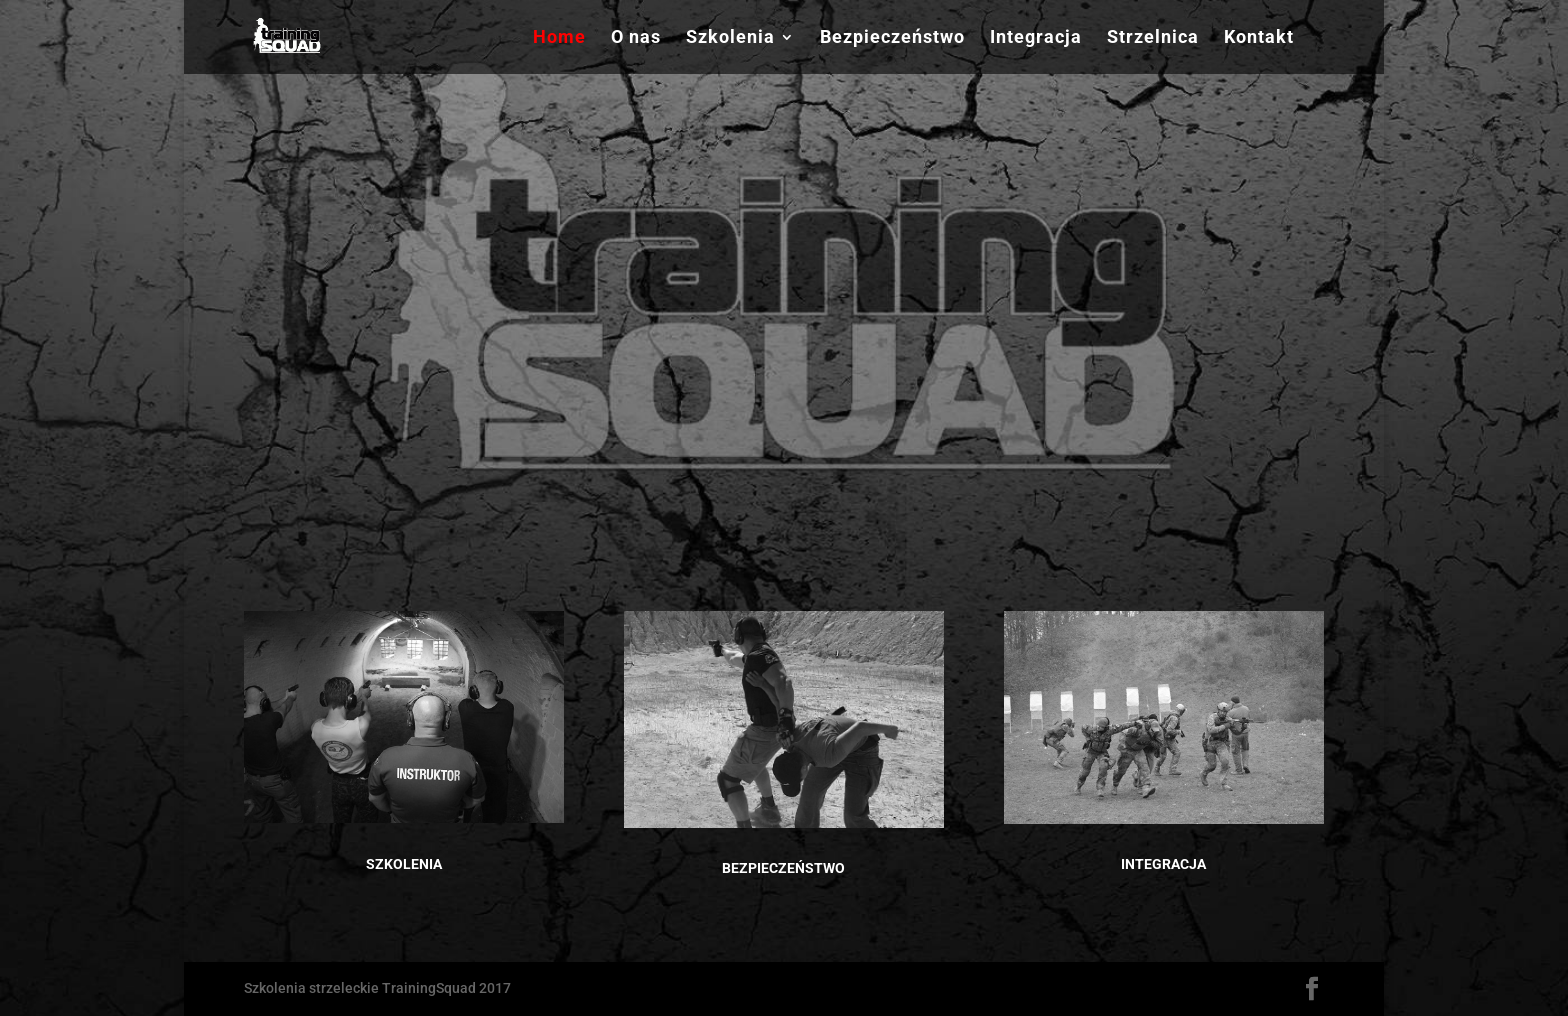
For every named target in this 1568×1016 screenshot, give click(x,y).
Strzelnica (1153, 38)
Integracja (1036, 38)
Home (559, 38)
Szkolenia (730, 38)
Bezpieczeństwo (892, 38)
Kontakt (1259, 38)
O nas (636, 38)
